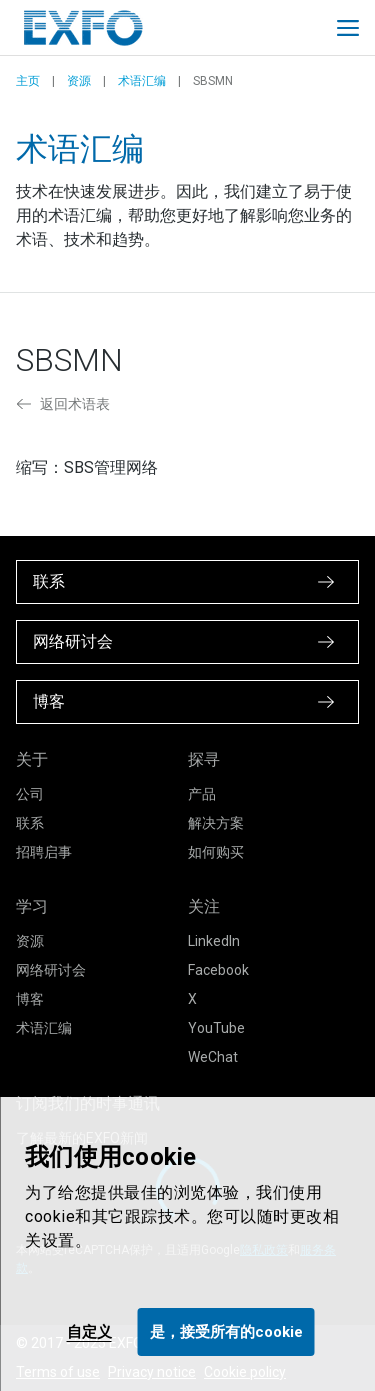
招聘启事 (44, 852)
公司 (30, 794)
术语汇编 (142, 81)
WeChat (213, 1057)
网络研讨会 (51, 970)
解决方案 (216, 823)
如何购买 (216, 852)
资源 (79, 81)
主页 (28, 81)
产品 (202, 794)
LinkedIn (214, 941)
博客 (30, 999)
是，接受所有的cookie (226, 1332)
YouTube (216, 1028)
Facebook (218, 970)
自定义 (89, 1332)
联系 (30, 823)
